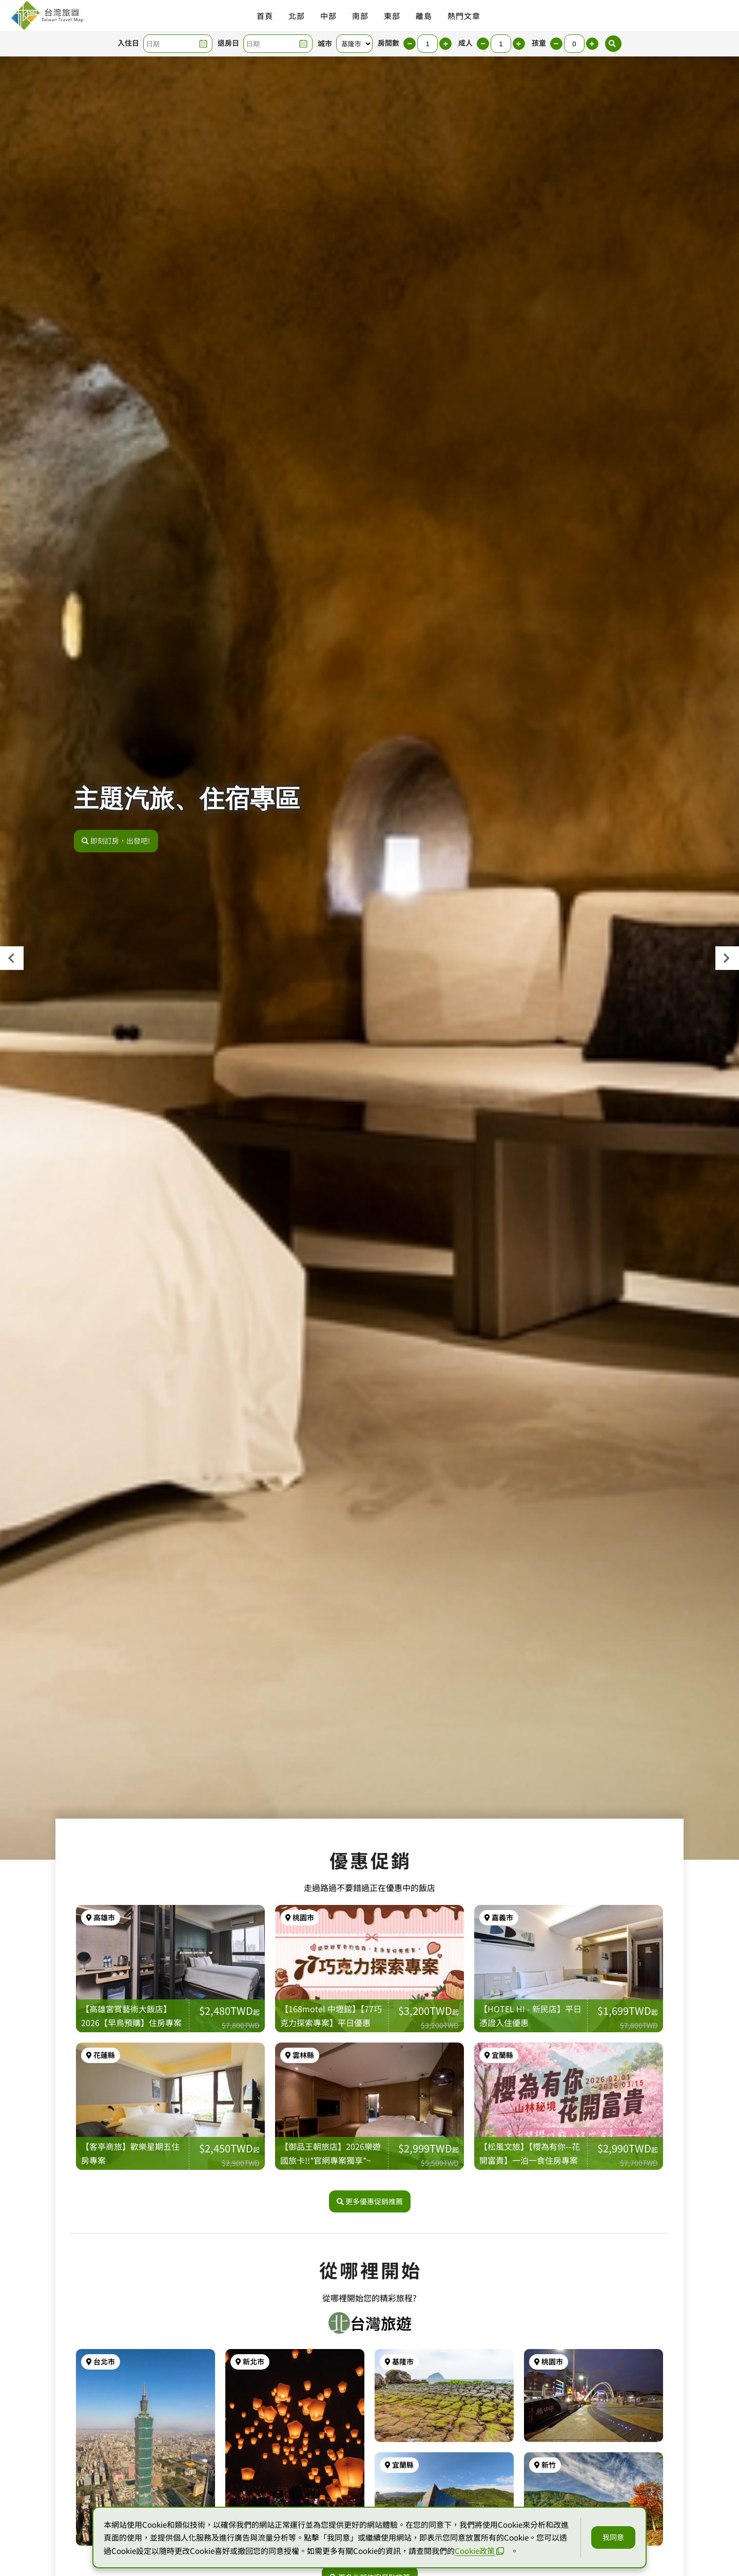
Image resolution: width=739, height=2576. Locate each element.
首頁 (265, 15)
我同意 (613, 2537)
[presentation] (12, 958)
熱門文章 (464, 15)
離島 (424, 15)
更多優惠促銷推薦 (370, 2201)
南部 (360, 15)
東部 (392, 15)
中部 (328, 15)
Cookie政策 (479, 2550)
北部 (296, 15)
